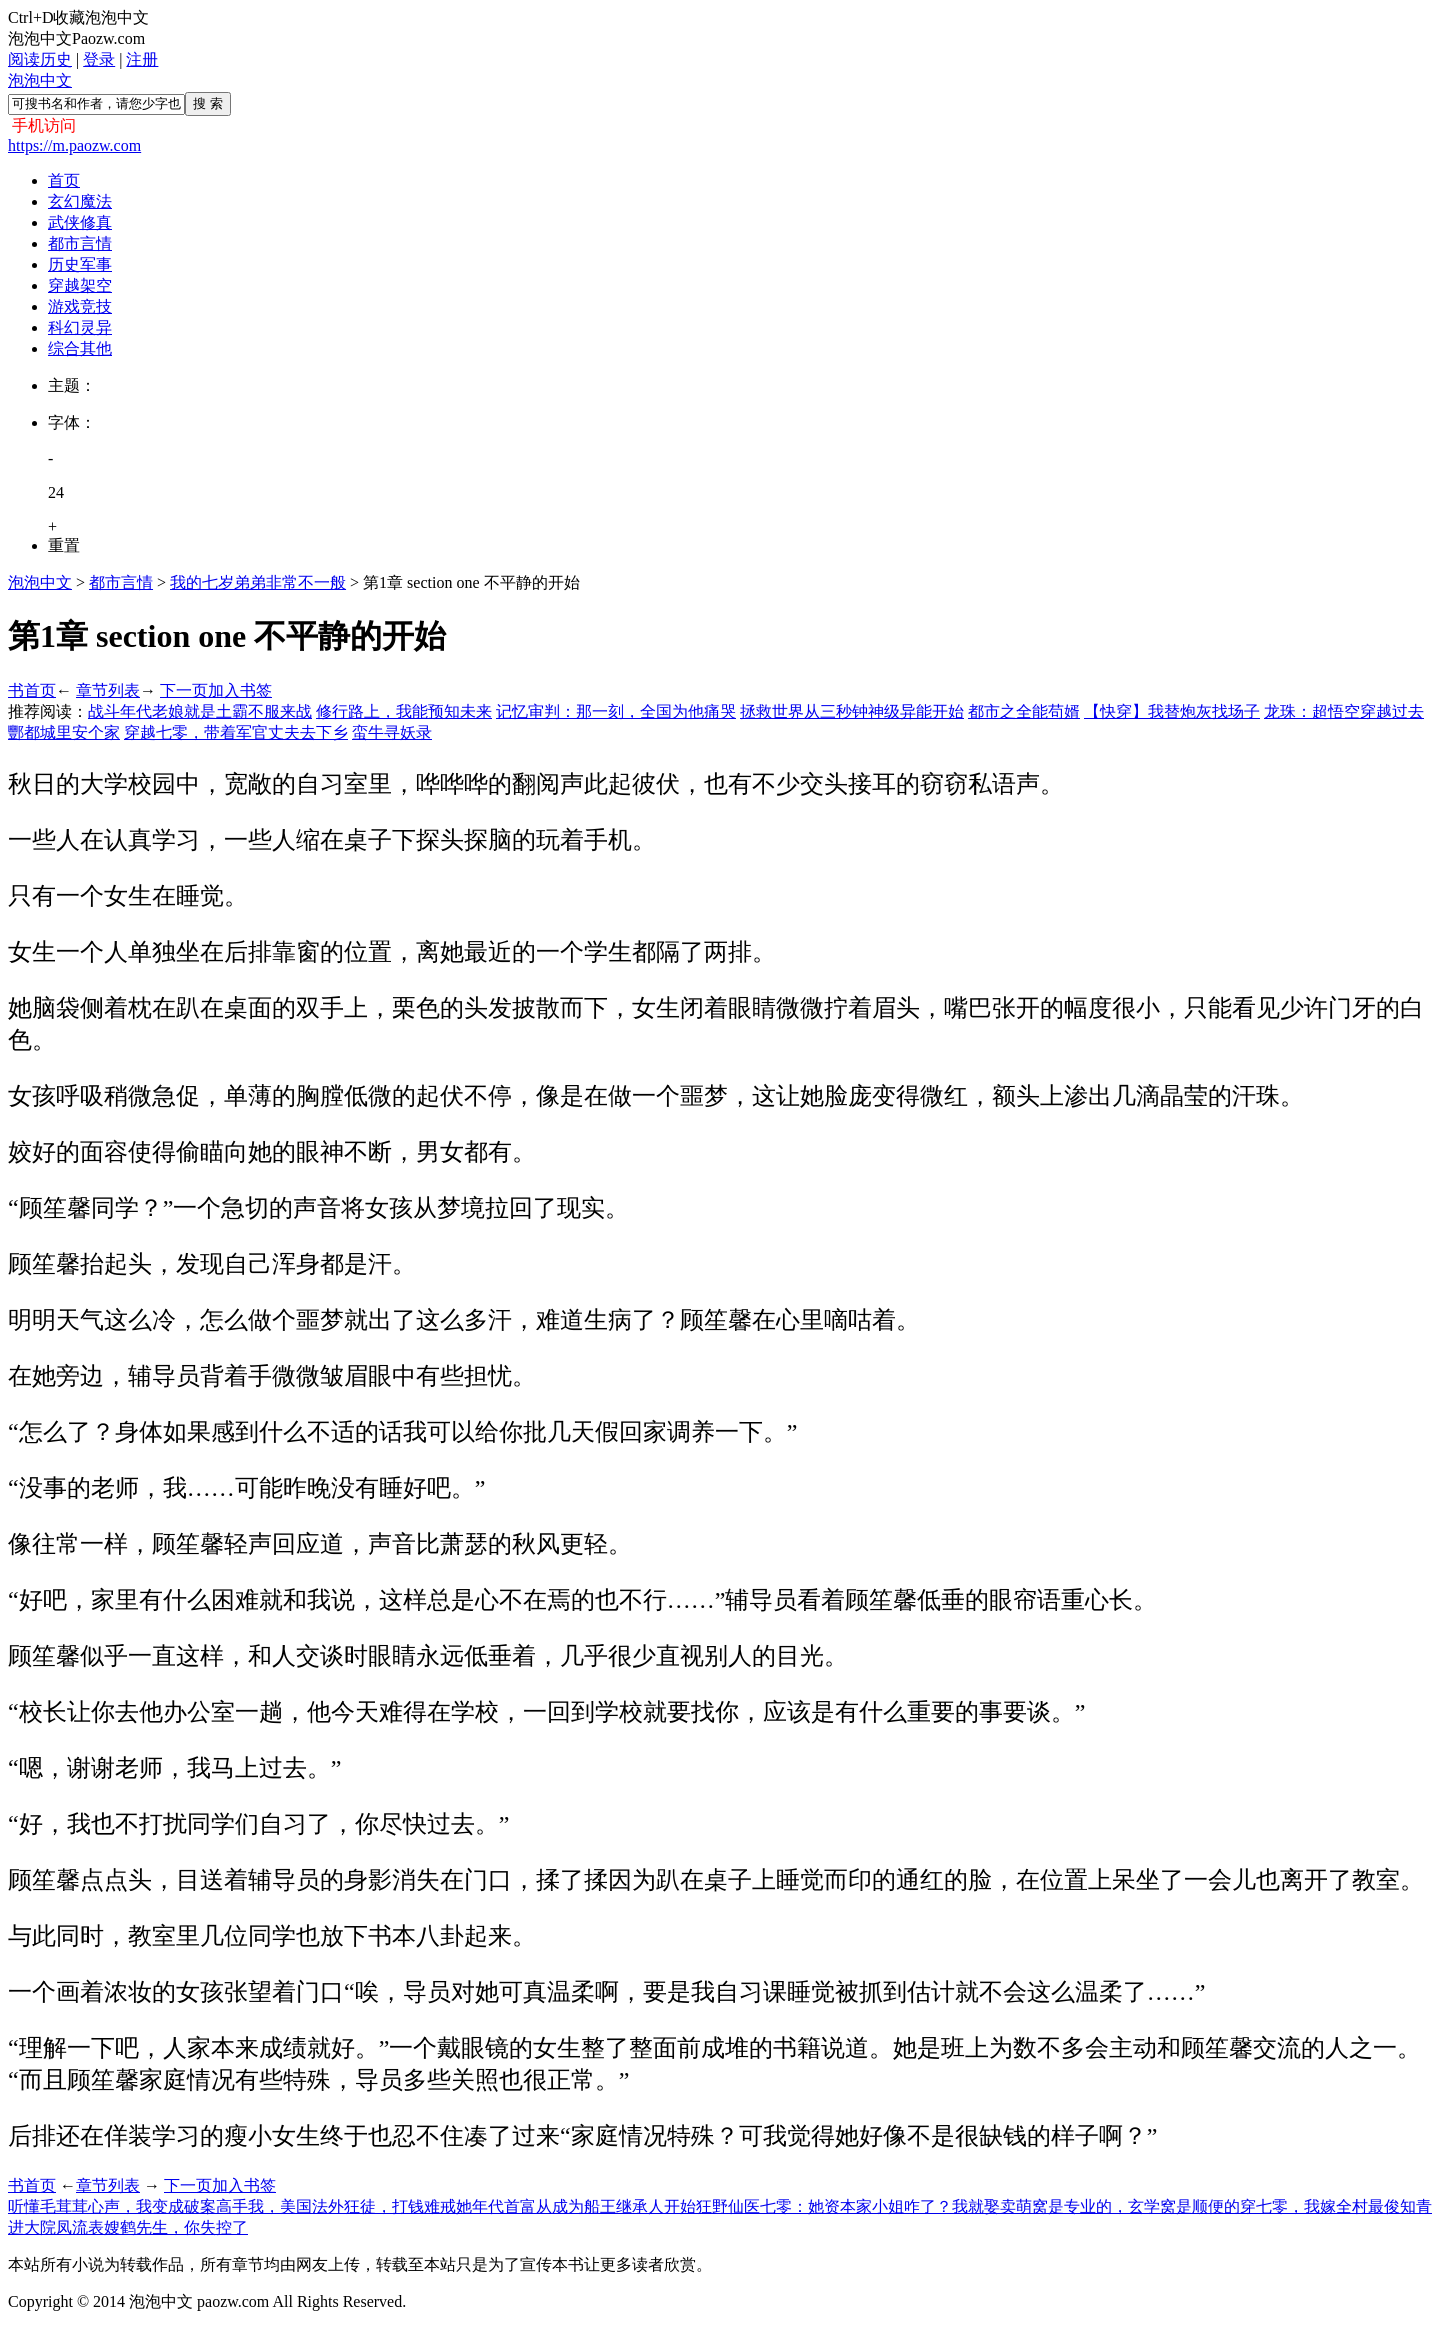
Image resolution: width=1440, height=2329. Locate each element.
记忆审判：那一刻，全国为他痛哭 (616, 711)
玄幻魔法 (80, 201)
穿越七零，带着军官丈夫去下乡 (236, 732)
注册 (142, 59)
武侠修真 (80, 222)
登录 (99, 59)
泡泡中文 (40, 80)
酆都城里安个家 (64, 732)
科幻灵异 (80, 327)
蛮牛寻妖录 (392, 732)
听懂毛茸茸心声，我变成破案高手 (128, 2206)
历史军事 (80, 264)
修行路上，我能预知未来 (404, 711)
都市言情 (80, 243)
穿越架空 (80, 285)
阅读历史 (40, 59)
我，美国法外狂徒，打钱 (336, 2206)
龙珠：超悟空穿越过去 (1344, 711)
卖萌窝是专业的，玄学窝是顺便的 (1120, 2206)
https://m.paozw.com (74, 145)
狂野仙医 (728, 2206)
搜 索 (208, 103)
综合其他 (80, 348)
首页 (64, 180)
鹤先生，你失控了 (184, 2227)
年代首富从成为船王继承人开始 (584, 2206)
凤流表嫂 (88, 2227)
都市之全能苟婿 (1024, 711)
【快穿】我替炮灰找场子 (1172, 711)
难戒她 (448, 2206)
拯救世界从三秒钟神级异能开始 (852, 711)
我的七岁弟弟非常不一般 (258, 582)
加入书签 (240, 690)
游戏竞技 (80, 306)
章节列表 (108, 690)
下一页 (184, 690)
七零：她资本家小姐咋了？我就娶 (880, 2206)
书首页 (32, 690)
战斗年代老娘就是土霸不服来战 (200, 711)
